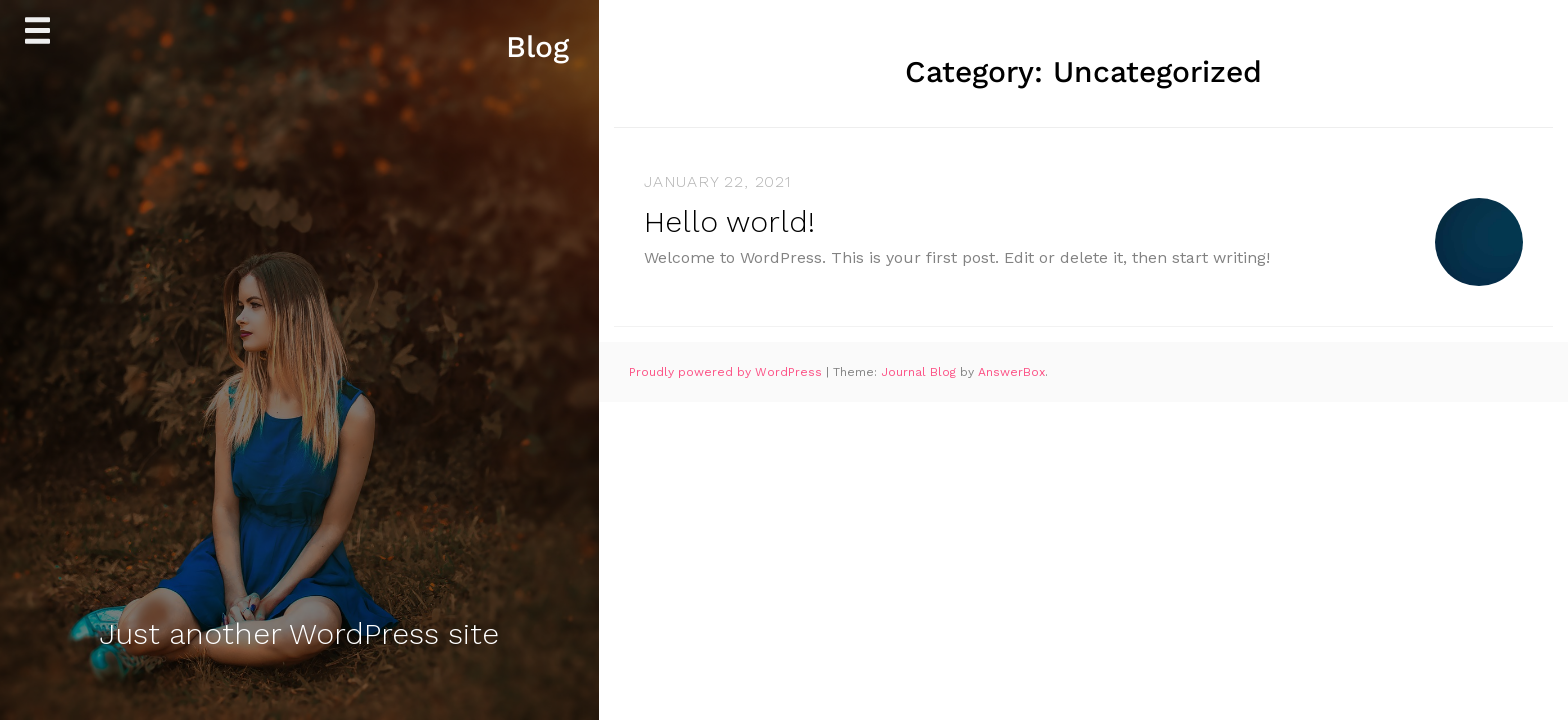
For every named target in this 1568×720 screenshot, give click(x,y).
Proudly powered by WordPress (727, 372)
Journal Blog (920, 372)
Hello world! (729, 221)
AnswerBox (1011, 372)
